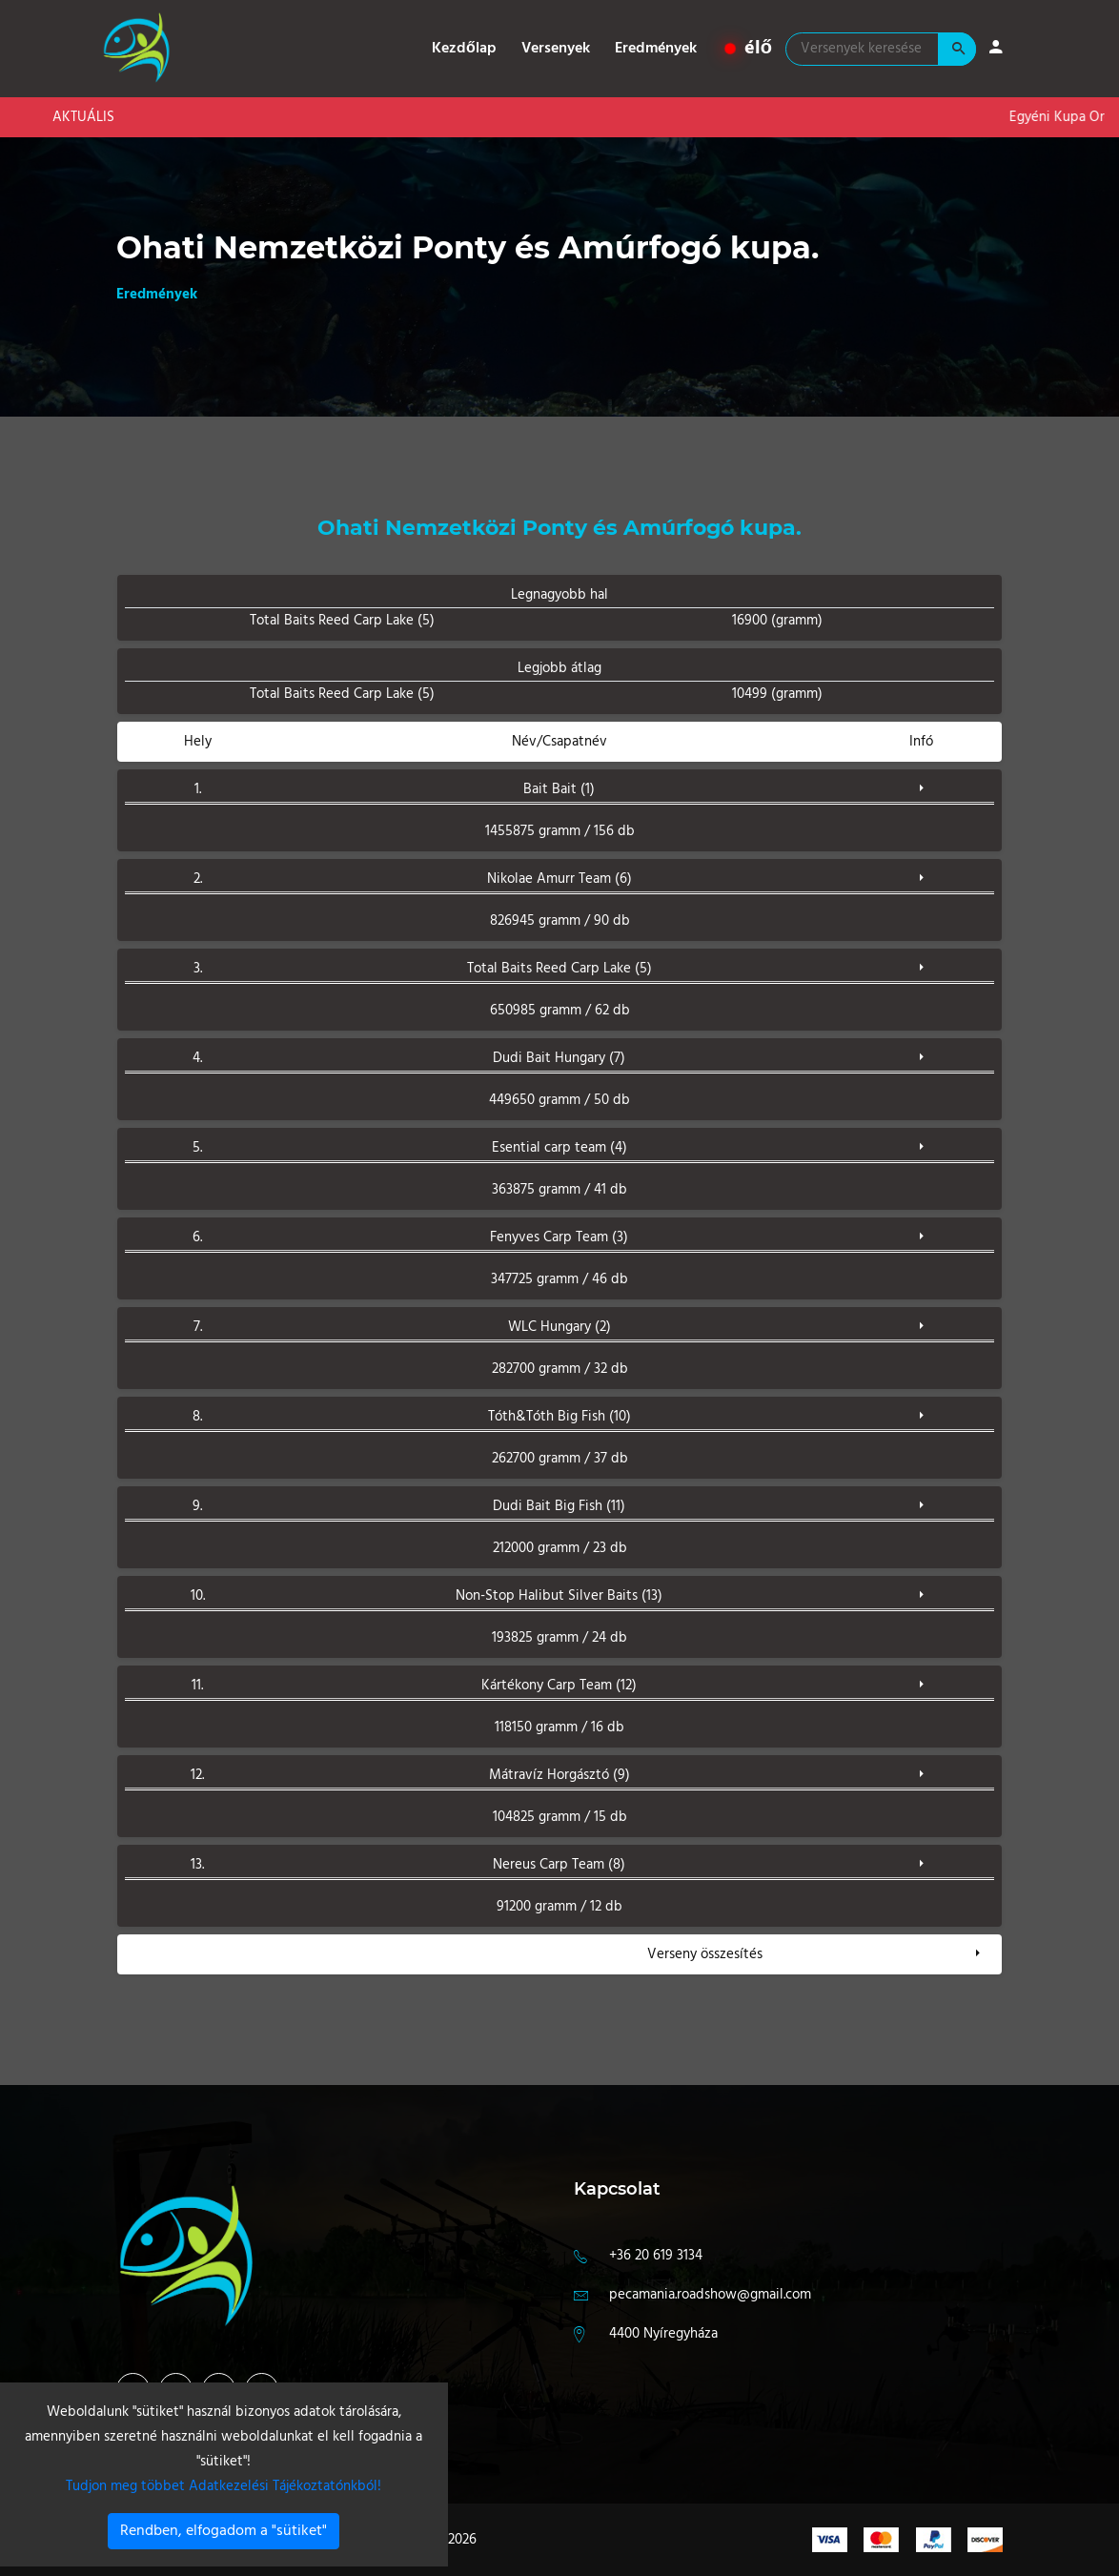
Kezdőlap (464, 48)
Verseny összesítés (705, 1954)
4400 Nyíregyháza (663, 2333)
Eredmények (656, 48)
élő (748, 48)
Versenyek (555, 48)
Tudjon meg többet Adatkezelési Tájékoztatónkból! (223, 2486)
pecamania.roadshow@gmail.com (710, 2294)
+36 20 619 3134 (655, 2255)
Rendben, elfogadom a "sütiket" (223, 2531)
